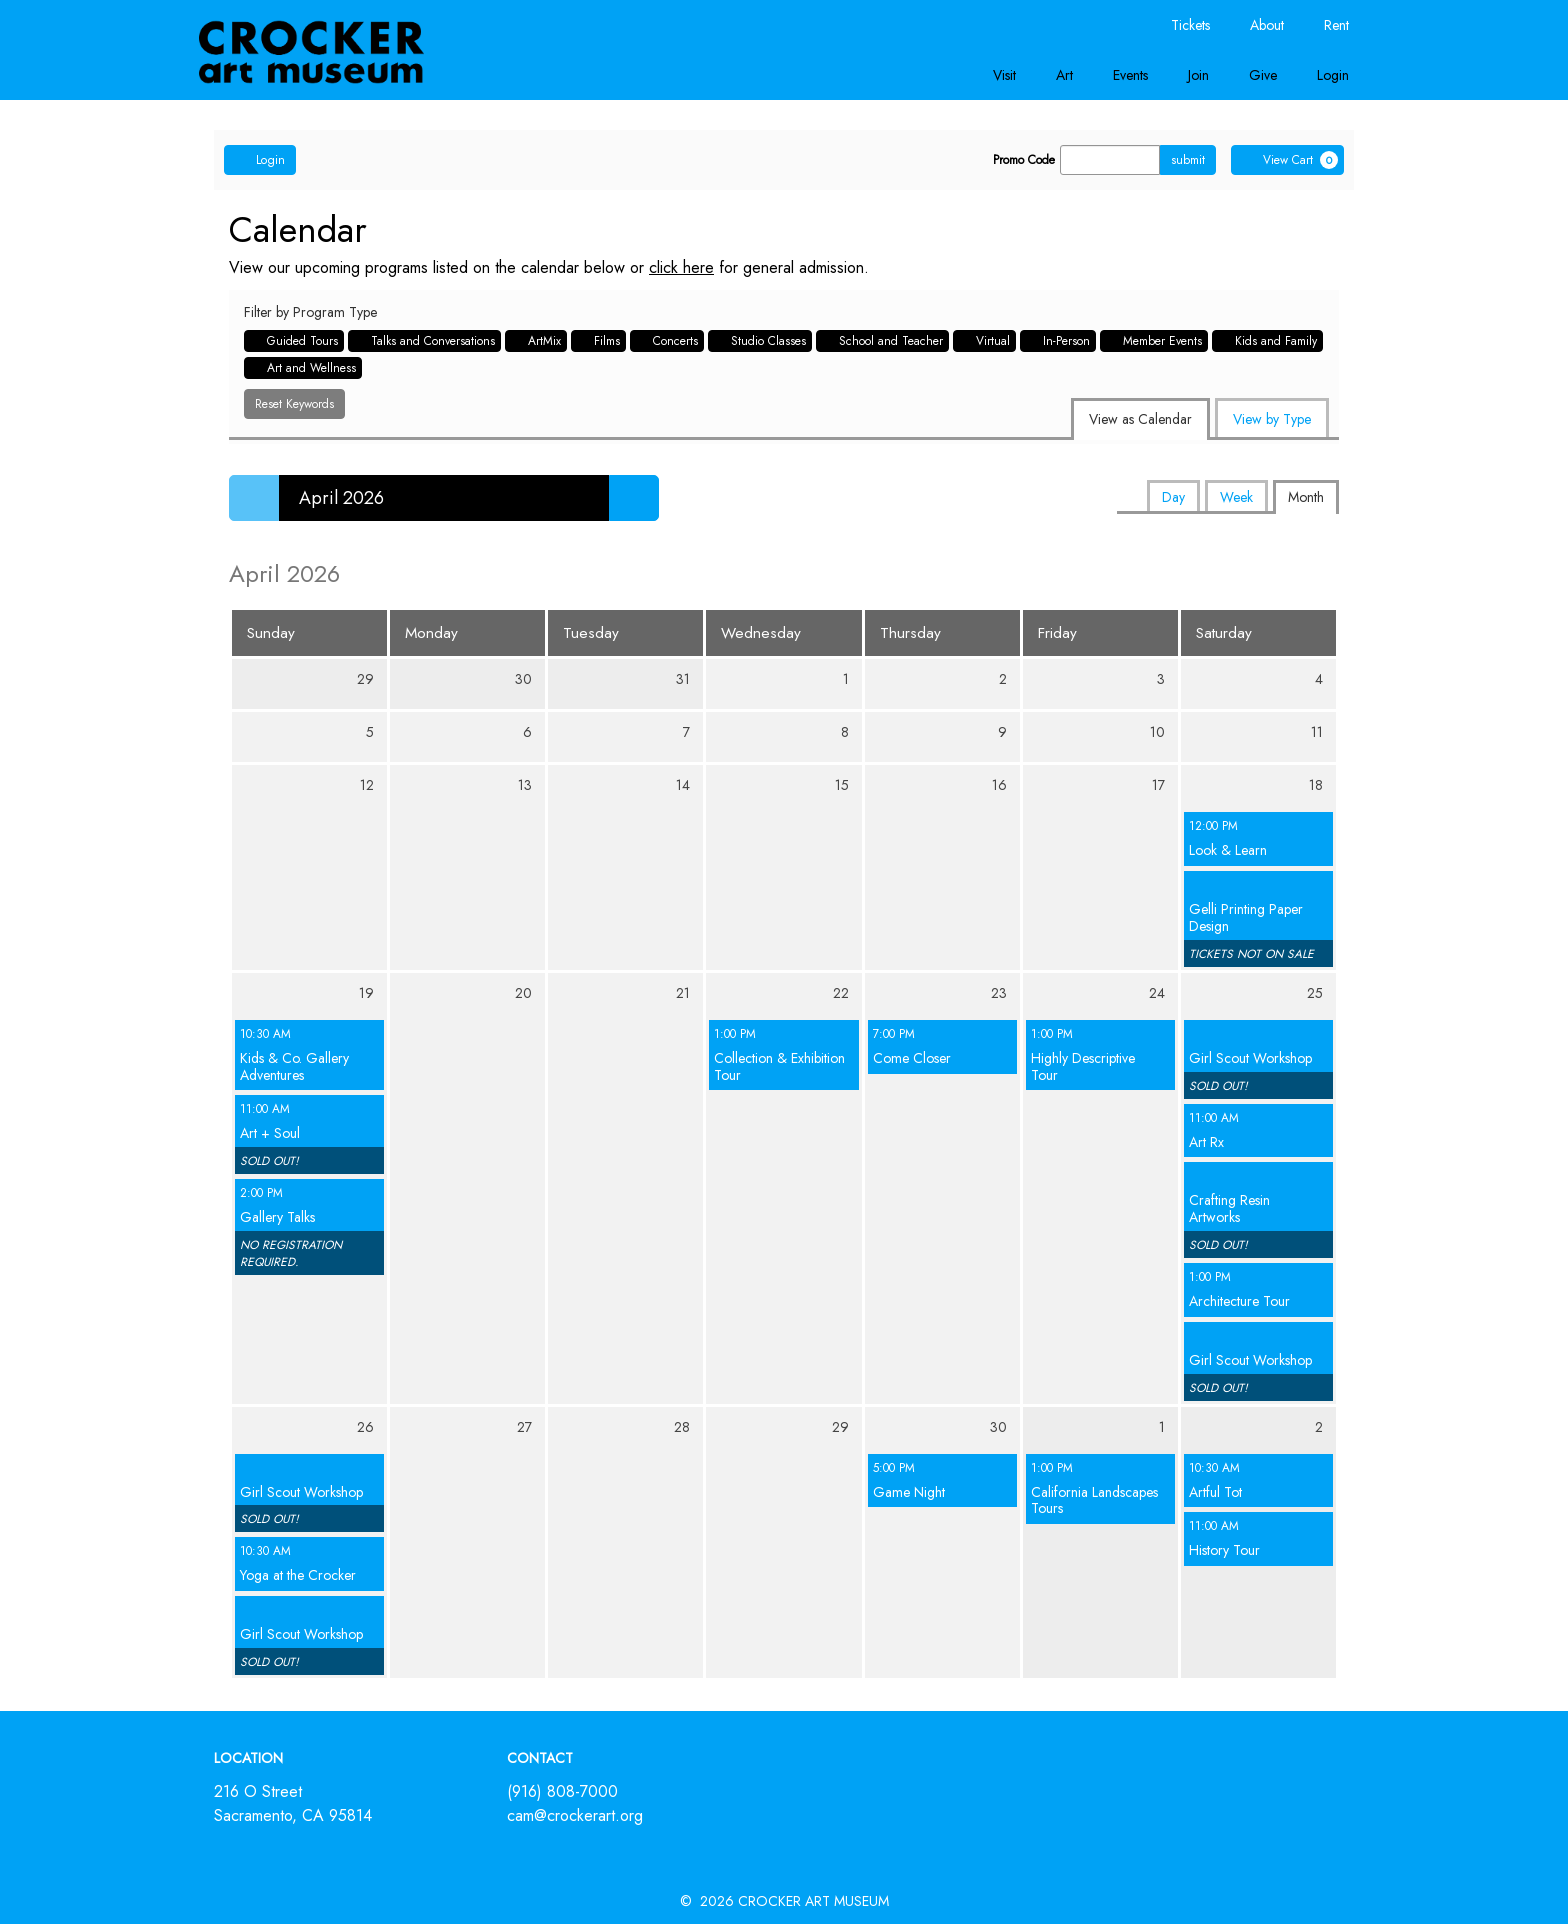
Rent (1336, 25)
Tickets (1190, 25)
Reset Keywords (294, 404)
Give (1263, 75)
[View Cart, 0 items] (1287, 160)
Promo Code (1024, 160)
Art (1064, 75)
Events (1130, 75)
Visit (1004, 75)
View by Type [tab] (1272, 419)
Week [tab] (1236, 497)
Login (1333, 75)
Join (1198, 75)
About (1267, 25)
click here (681, 267)
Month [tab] (1306, 497)
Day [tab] (1173, 497)
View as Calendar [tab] (1140, 419)
